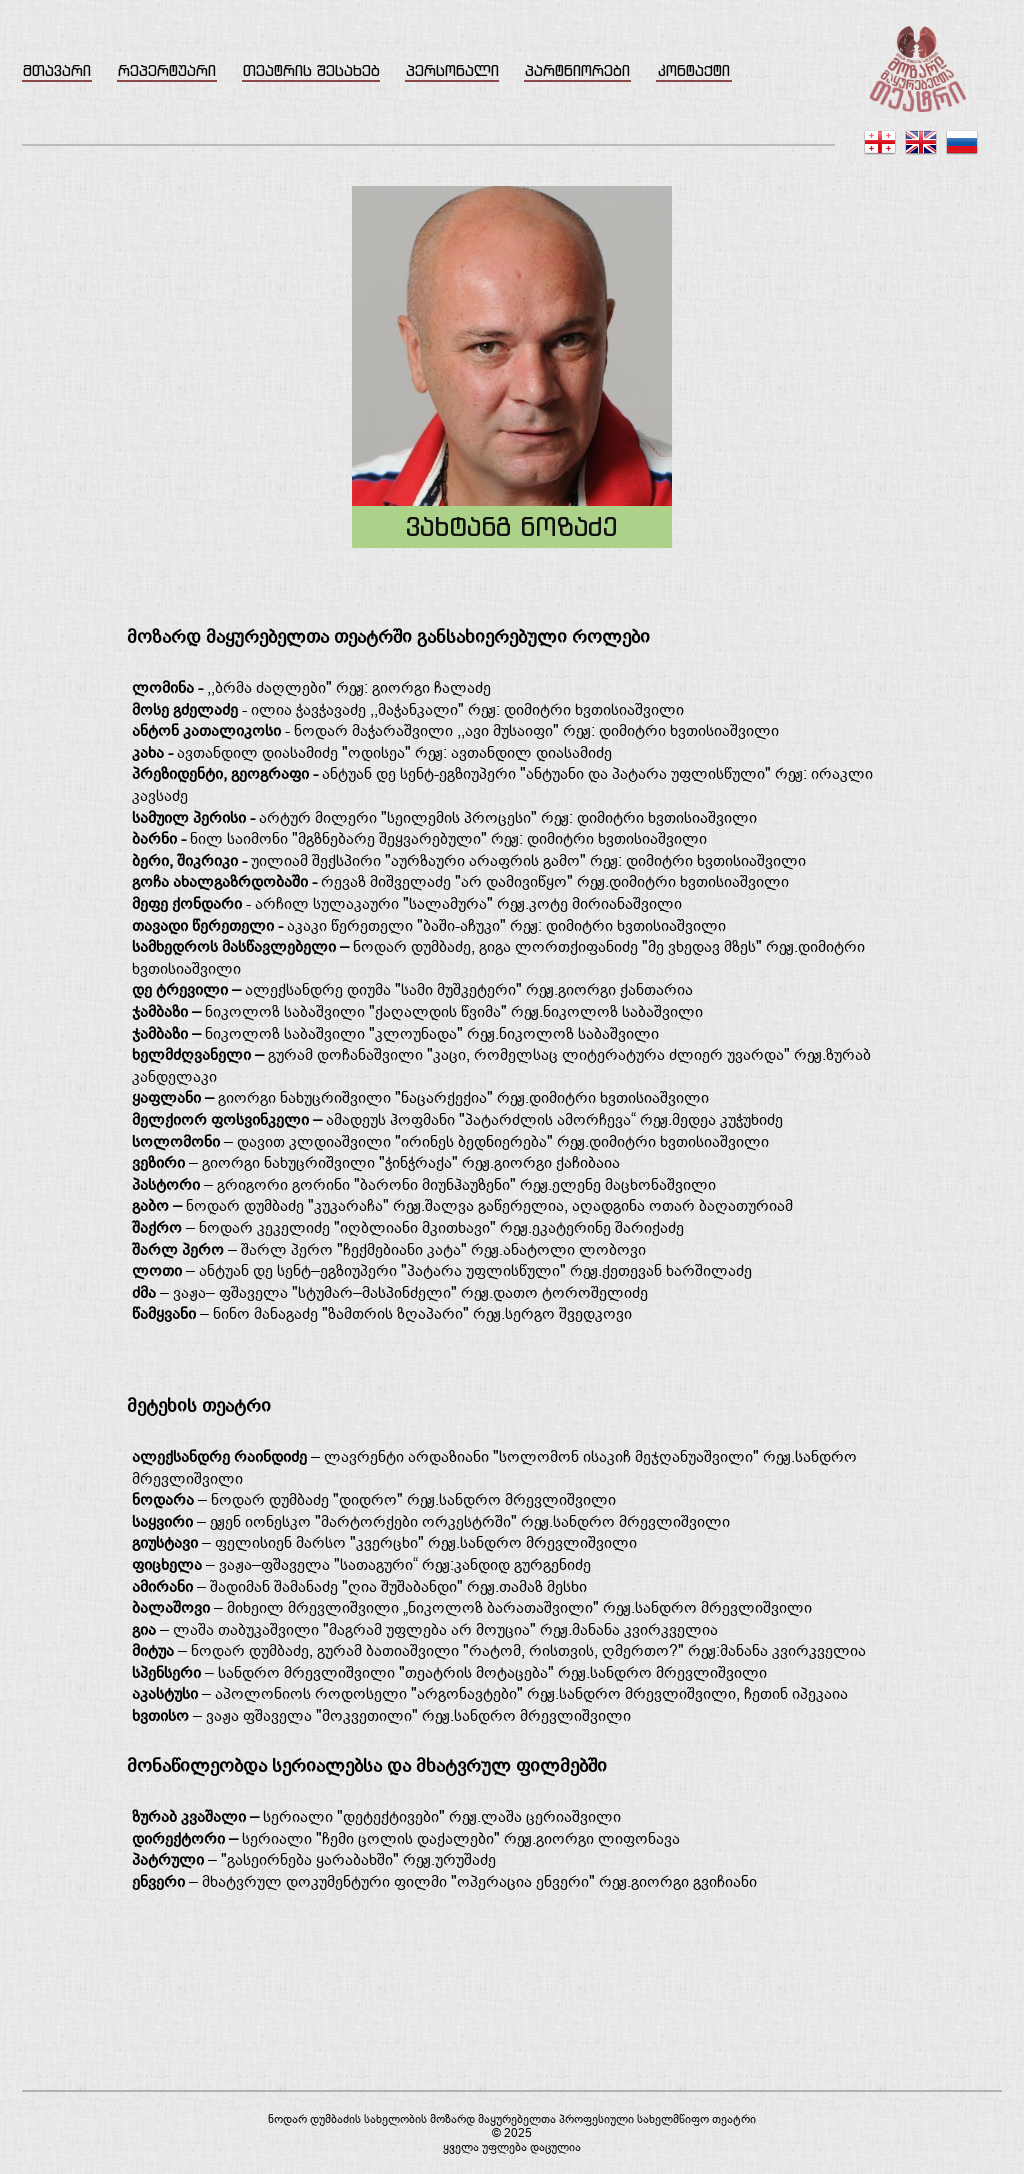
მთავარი (57, 70)
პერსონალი (452, 70)
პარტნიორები (577, 70)
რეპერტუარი (167, 70)
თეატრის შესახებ (311, 70)
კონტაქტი (694, 70)
